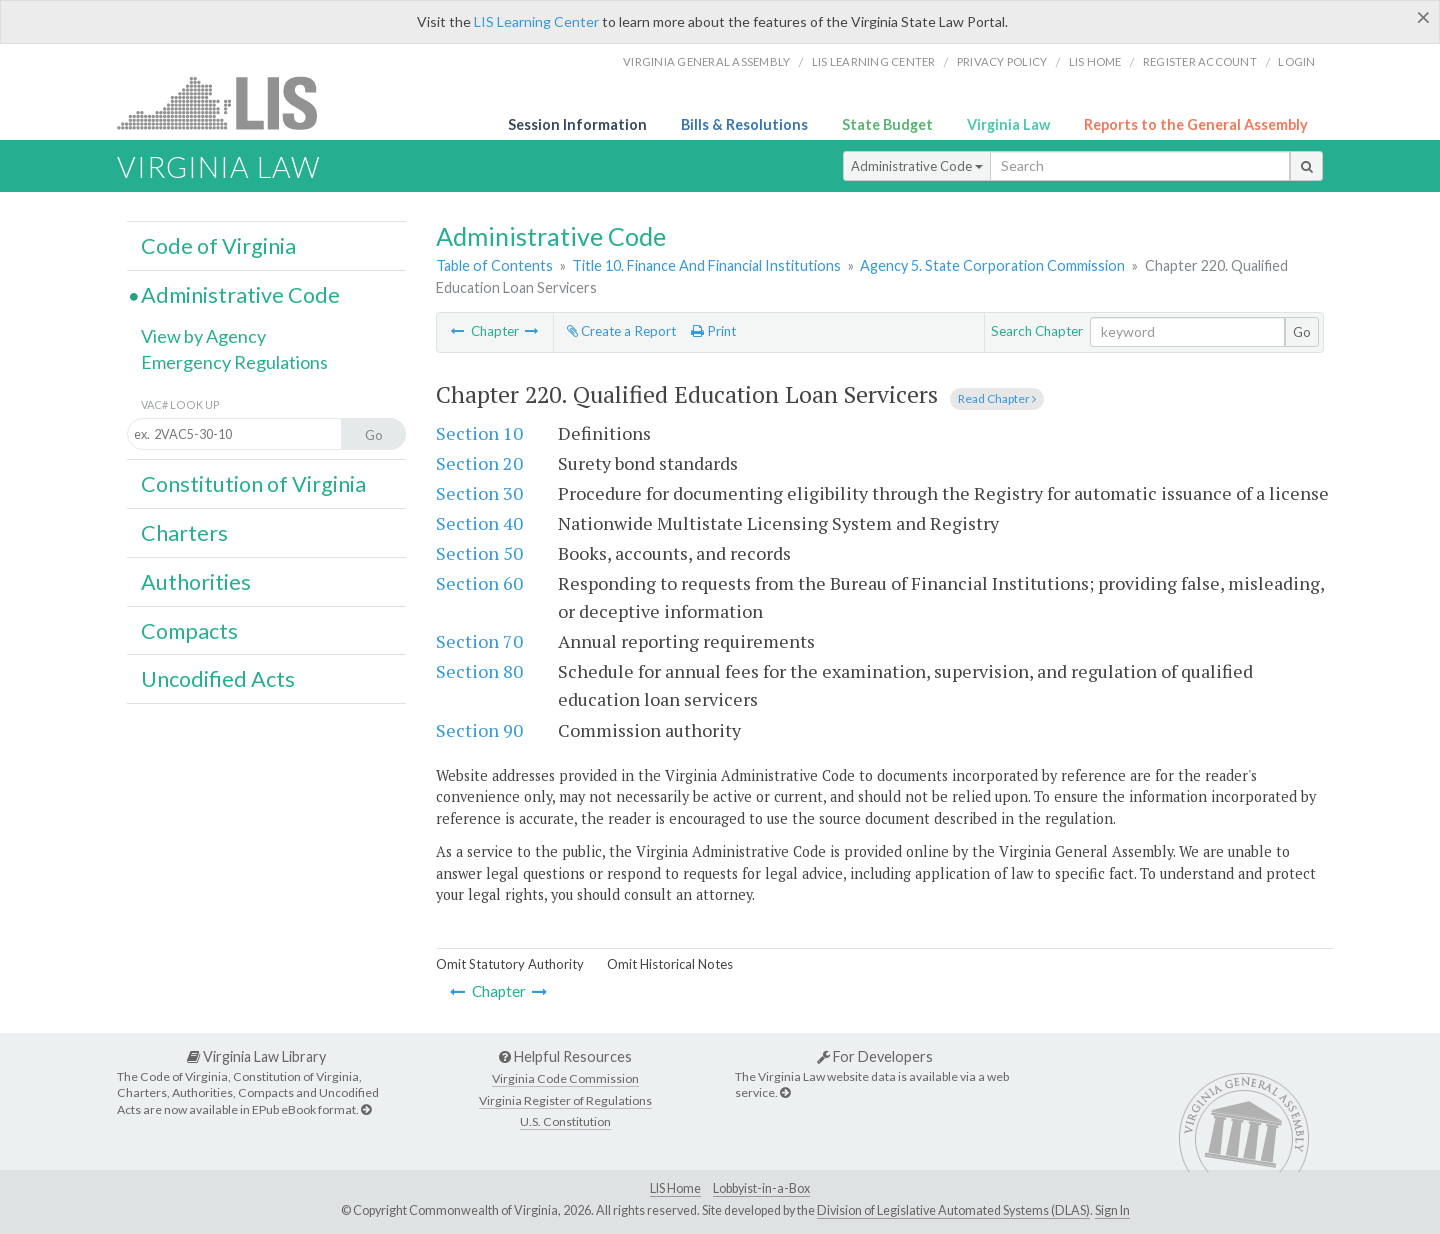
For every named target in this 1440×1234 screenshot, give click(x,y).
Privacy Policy (1002, 61)
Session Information (577, 124)
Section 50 (479, 553)
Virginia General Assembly (706, 61)
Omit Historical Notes (670, 964)
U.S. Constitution (565, 1121)
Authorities (196, 582)
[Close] (1423, 17)
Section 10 (479, 433)
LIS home (1095, 61)
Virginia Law (1008, 124)
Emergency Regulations (234, 362)
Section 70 (479, 641)
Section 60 (479, 583)
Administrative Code (917, 166)
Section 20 (479, 463)
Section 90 (479, 730)
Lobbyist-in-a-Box (761, 1188)
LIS (228, 102)
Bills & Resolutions (744, 124)
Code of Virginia (218, 246)
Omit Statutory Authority (510, 964)
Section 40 (479, 523)
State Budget (887, 124)
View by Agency (203, 336)
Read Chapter (997, 398)
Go (1302, 332)
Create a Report (621, 331)
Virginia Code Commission (565, 1078)
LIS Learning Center (536, 21)
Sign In (1112, 1210)
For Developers (875, 1056)
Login (1296, 61)
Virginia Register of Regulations (565, 1100)
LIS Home (675, 1188)
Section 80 (479, 671)
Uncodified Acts (218, 679)
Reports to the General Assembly (1196, 124)
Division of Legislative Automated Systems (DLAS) (953, 1210)
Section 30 (479, 493)
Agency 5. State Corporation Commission (992, 265)
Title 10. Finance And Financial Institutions (706, 265)
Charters (184, 533)
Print (713, 331)
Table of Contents (494, 265)
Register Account (1200, 61)
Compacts (189, 631)
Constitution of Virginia (253, 484)
